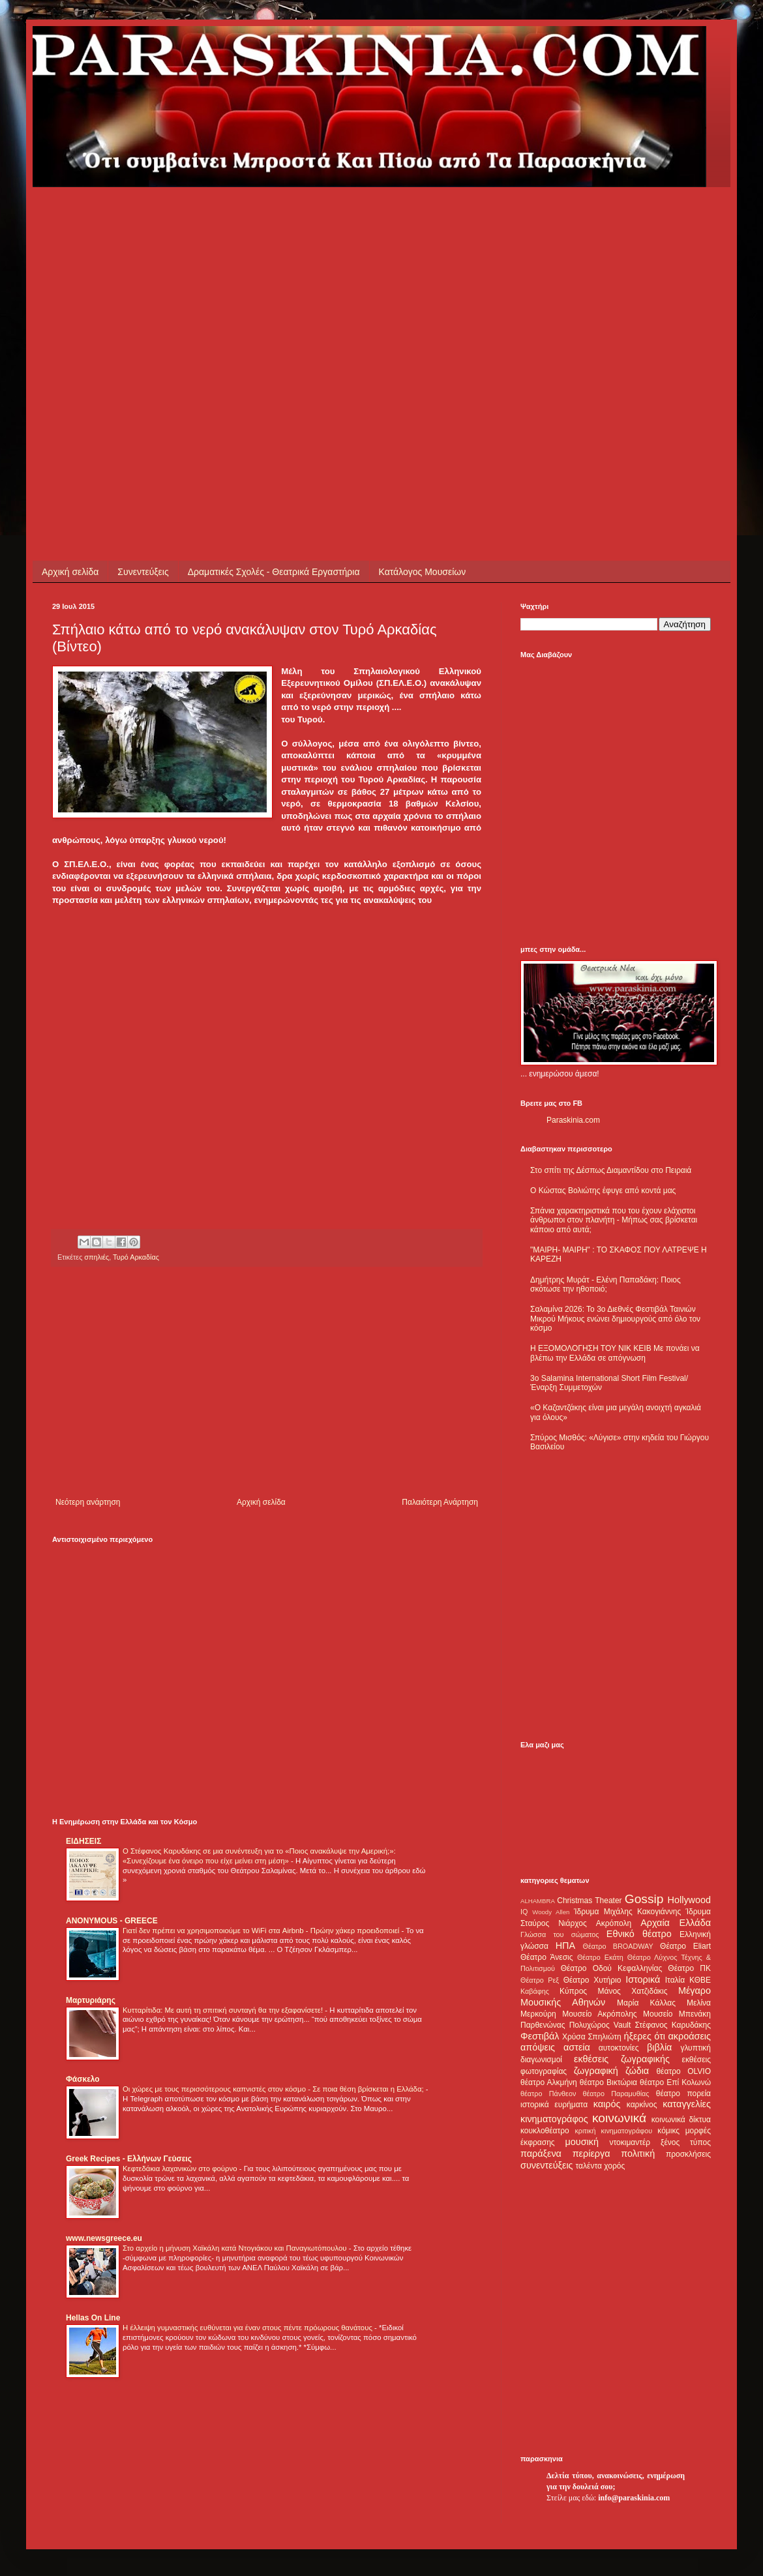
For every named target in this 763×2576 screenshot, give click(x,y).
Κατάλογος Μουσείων (422, 572)
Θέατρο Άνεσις (546, 1957)
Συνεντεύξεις (142, 572)
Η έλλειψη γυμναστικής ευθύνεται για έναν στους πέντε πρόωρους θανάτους (248, 2328)
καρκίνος (642, 2104)
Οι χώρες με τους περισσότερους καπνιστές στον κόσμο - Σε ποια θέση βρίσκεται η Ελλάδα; (274, 2089)
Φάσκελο (83, 2079)
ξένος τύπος (686, 2142)
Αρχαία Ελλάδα (675, 1922)
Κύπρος (573, 1991)
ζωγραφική (596, 2070)
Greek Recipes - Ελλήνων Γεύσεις (129, 2158)
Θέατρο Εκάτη (600, 1957)
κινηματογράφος (554, 2119)
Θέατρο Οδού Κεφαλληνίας (612, 1968)
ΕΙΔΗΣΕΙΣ (83, 1841)
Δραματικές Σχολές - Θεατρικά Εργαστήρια (274, 572)
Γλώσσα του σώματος (559, 1934)
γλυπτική (695, 2047)
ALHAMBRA (537, 1900)
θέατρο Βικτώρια (608, 2082)
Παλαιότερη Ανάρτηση (440, 1502)
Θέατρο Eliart (685, 1946)
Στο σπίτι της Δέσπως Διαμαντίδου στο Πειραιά (610, 1170)
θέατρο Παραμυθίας (616, 2093)
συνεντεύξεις (546, 2165)
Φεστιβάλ (539, 2036)
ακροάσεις (689, 2036)
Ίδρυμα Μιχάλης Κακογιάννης (627, 1911)
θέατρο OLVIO (683, 2071)
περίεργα (591, 2153)
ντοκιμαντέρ (630, 2142)
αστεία (576, 2047)
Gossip (644, 1899)
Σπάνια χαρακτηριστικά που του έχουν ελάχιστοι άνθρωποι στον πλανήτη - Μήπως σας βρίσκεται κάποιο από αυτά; (613, 1220)
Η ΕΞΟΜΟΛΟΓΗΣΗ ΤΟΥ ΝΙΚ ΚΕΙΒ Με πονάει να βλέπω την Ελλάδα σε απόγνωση (615, 1353)
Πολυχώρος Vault (600, 2025)
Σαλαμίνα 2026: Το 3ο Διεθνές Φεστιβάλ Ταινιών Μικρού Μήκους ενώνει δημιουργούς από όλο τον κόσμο (615, 1319)
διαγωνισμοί (541, 2059)
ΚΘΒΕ (700, 1980)
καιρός (607, 2104)
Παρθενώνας (542, 2025)
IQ (524, 1912)
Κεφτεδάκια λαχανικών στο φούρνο (181, 2168)
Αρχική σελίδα (70, 572)
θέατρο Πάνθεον (548, 2093)
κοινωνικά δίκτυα (681, 2119)
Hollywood (689, 1900)
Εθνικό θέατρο (639, 1934)
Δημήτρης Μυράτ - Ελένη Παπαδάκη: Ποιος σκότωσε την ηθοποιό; (605, 1284)
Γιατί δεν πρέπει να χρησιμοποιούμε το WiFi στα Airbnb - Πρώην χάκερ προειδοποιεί (262, 1930)
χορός (614, 2165)
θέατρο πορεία (683, 2093)
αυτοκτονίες (619, 2047)
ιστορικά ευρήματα (554, 2104)
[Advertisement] (122, 309)
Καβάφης (534, 1991)
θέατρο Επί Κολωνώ (675, 2082)
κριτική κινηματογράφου (613, 2131)
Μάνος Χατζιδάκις (632, 1991)
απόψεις (537, 2047)
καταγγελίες (687, 2104)
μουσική (582, 2142)
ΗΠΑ (565, 1945)
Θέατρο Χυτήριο (592, 1980)
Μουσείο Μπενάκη (677, 2014)
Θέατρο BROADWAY (618, 1946)
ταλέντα (589, 2165)
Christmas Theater (589, 1900)
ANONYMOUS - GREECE (112, 1920)
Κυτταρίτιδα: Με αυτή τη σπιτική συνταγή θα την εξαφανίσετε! (224, 2010)
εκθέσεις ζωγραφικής (622, 2059)
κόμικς (668, 2130)
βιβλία (659, 2047)
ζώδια (637, 2070)
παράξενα (540, 2153)
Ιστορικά (642, 1979)
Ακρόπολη (614, 1923)
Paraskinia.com (573, 1120)
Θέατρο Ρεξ (539, 1980)
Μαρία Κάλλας (646, 2002)
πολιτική (638, 2153)
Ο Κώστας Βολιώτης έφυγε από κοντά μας (603, 1190)
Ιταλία (675, 1980)
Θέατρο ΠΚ (689, 1968)
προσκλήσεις (688, 2154)
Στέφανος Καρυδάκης (673, 2025)
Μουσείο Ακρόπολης (599, 2014)
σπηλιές (96, 1257)
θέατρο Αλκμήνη (548, 2082)
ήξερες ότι (644, 2036)
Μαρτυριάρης (90, 2000)
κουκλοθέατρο (544, 2130)
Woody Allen (550, 1912)
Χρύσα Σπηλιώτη (591, 2036)
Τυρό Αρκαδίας (136, 1257)
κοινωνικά (619, 2118)
